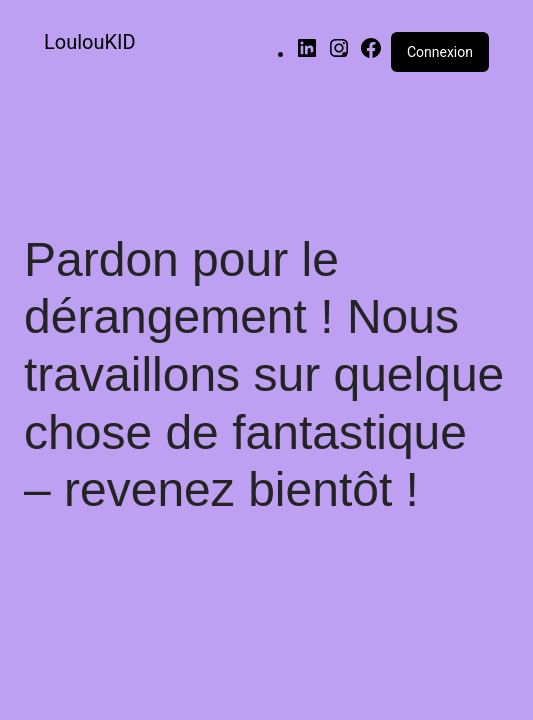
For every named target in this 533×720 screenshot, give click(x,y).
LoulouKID (90, 42)
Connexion (440, 52)
